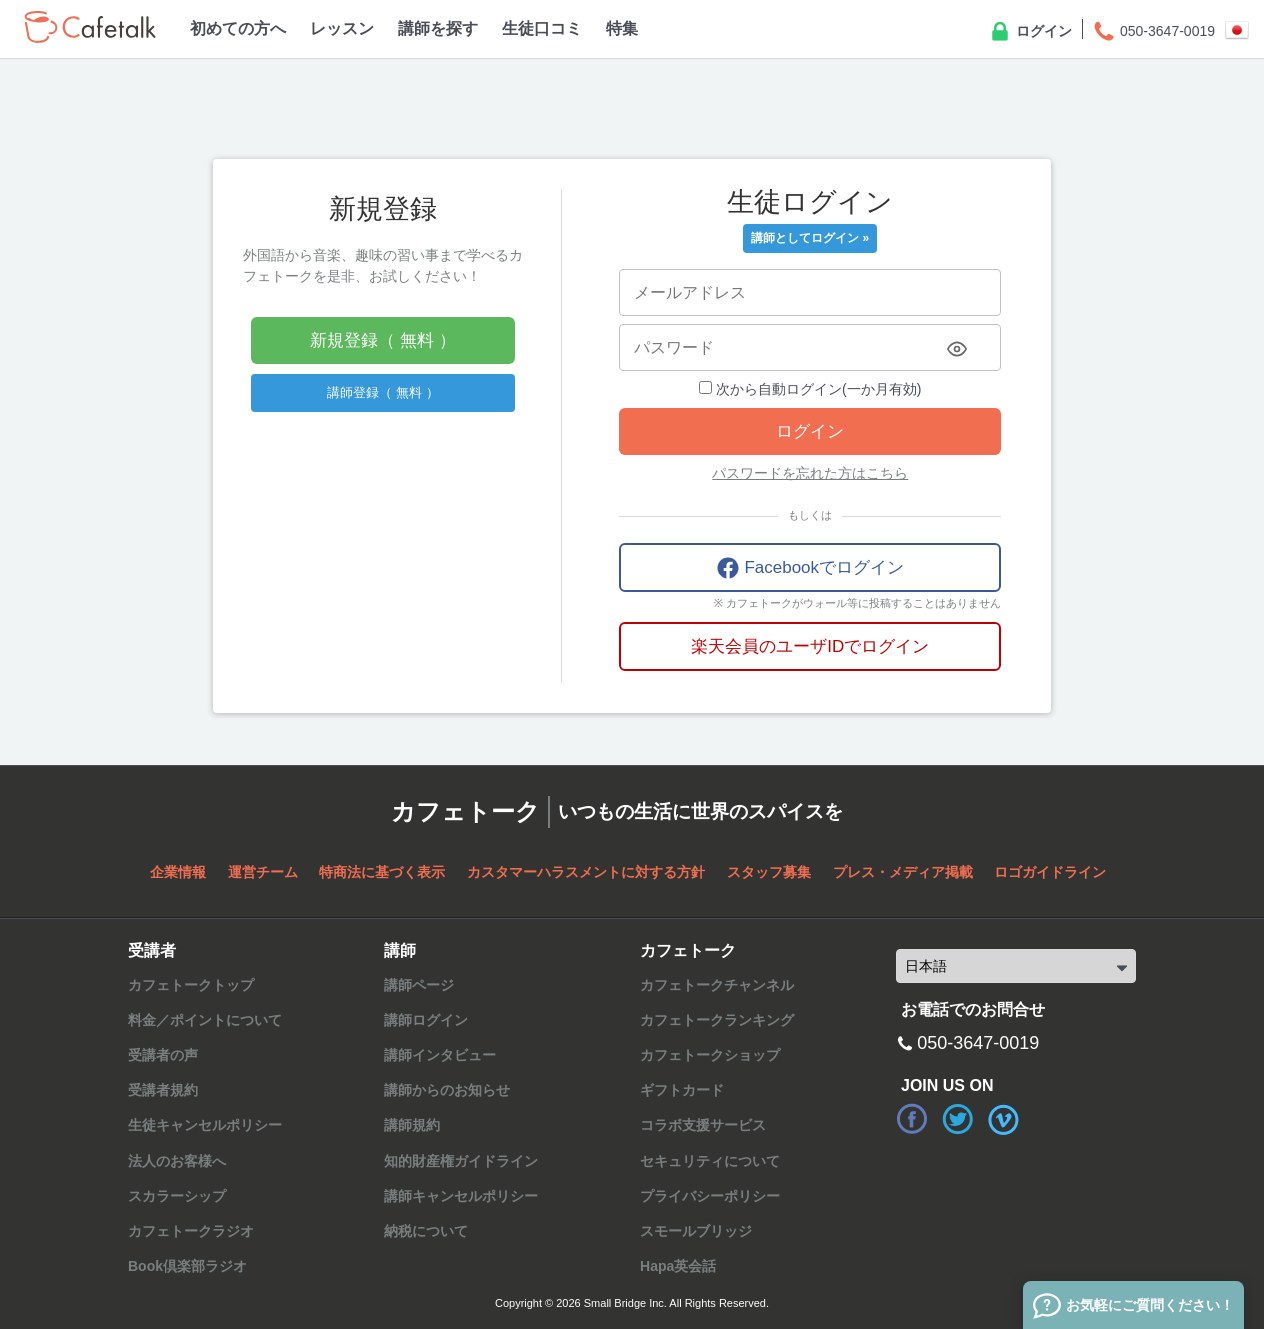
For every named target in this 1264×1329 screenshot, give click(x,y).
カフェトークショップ (710, 1055)
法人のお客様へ (177, 1161)
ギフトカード (682, 1090)
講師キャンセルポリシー (461, 1196)
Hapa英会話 (678, 1266)
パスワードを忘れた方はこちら (810, 473)
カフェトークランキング (717, 1020)
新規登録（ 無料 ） (382, 340)
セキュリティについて (710, 1161)
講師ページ (419, 985)
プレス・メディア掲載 (903, 872)
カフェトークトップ (191, 985)
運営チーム (263, 872)
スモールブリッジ (696, 1231)
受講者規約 (163, 1090)
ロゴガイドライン (1050, 872)
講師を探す (438, 28)
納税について (426, 1231)
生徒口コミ (542, 28)
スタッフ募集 (769, 872)
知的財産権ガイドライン (461, 1161)
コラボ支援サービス (703, 1125)
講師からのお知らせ (447, 1090)
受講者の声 (163, 1055)
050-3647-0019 (1153, 32)
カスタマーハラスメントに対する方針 (586, 872)
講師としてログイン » (810, 238)
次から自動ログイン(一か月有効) (810, 389)
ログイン (1030, 32)
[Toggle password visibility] (957, 349)
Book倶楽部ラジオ (187, 1266)
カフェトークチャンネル (717, 985)
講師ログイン (426, 1020)
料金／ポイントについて (205, 1020)
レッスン (342, 28)
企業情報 (178, 872)
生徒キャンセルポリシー (205, 1125)
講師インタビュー (440, 1055)
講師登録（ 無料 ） (382, 392)
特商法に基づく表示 (382, 872)
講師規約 (412, 1125)
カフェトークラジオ (191, 1231)
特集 (622, 28)
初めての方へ (238, 28)
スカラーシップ (177, 1196)
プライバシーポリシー (710, 1196)
